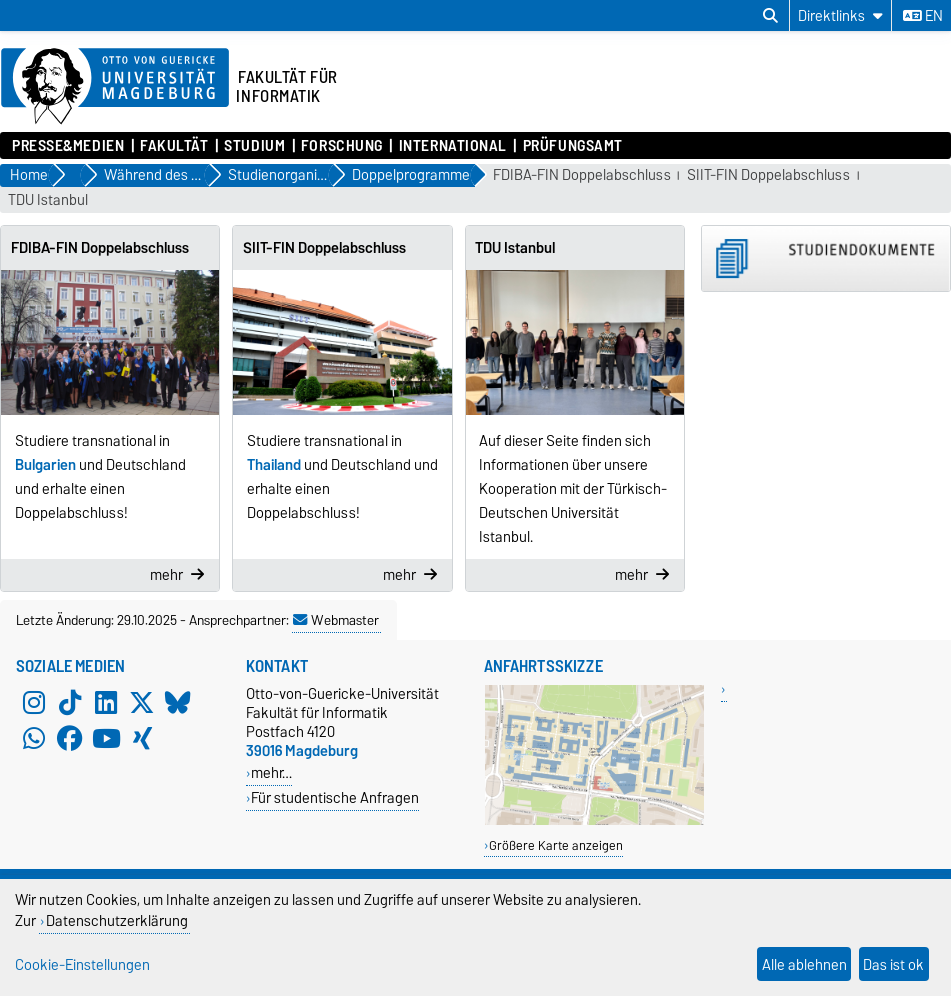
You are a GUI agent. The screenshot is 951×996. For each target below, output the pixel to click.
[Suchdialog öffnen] (770, 16)
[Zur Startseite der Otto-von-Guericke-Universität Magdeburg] (115, 87)
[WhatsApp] (34, 738)
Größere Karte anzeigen (556, 845)
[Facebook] (70, 738)
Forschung (342, 146)
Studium (254, 146)
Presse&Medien (68, 146)
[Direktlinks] (840, 15)
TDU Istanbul (48, 200)
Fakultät (174, 146)
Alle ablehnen (804, 964)
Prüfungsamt (573, 146)
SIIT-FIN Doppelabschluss (768, 175)
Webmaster (336, 620)
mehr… (271, 772)
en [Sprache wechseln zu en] (923, 16)
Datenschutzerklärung (117, 920)
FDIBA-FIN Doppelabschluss (582, 175)
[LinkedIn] (106, 702)
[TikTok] (70, 702)
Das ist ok (893, 964)
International (453, 146)
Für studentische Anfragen (335, 797)
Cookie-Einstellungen (82, 964)
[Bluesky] (178, 702)
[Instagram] (34, 702)
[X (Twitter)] (142, 702)
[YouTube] (106, 738)
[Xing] (142, 738)
